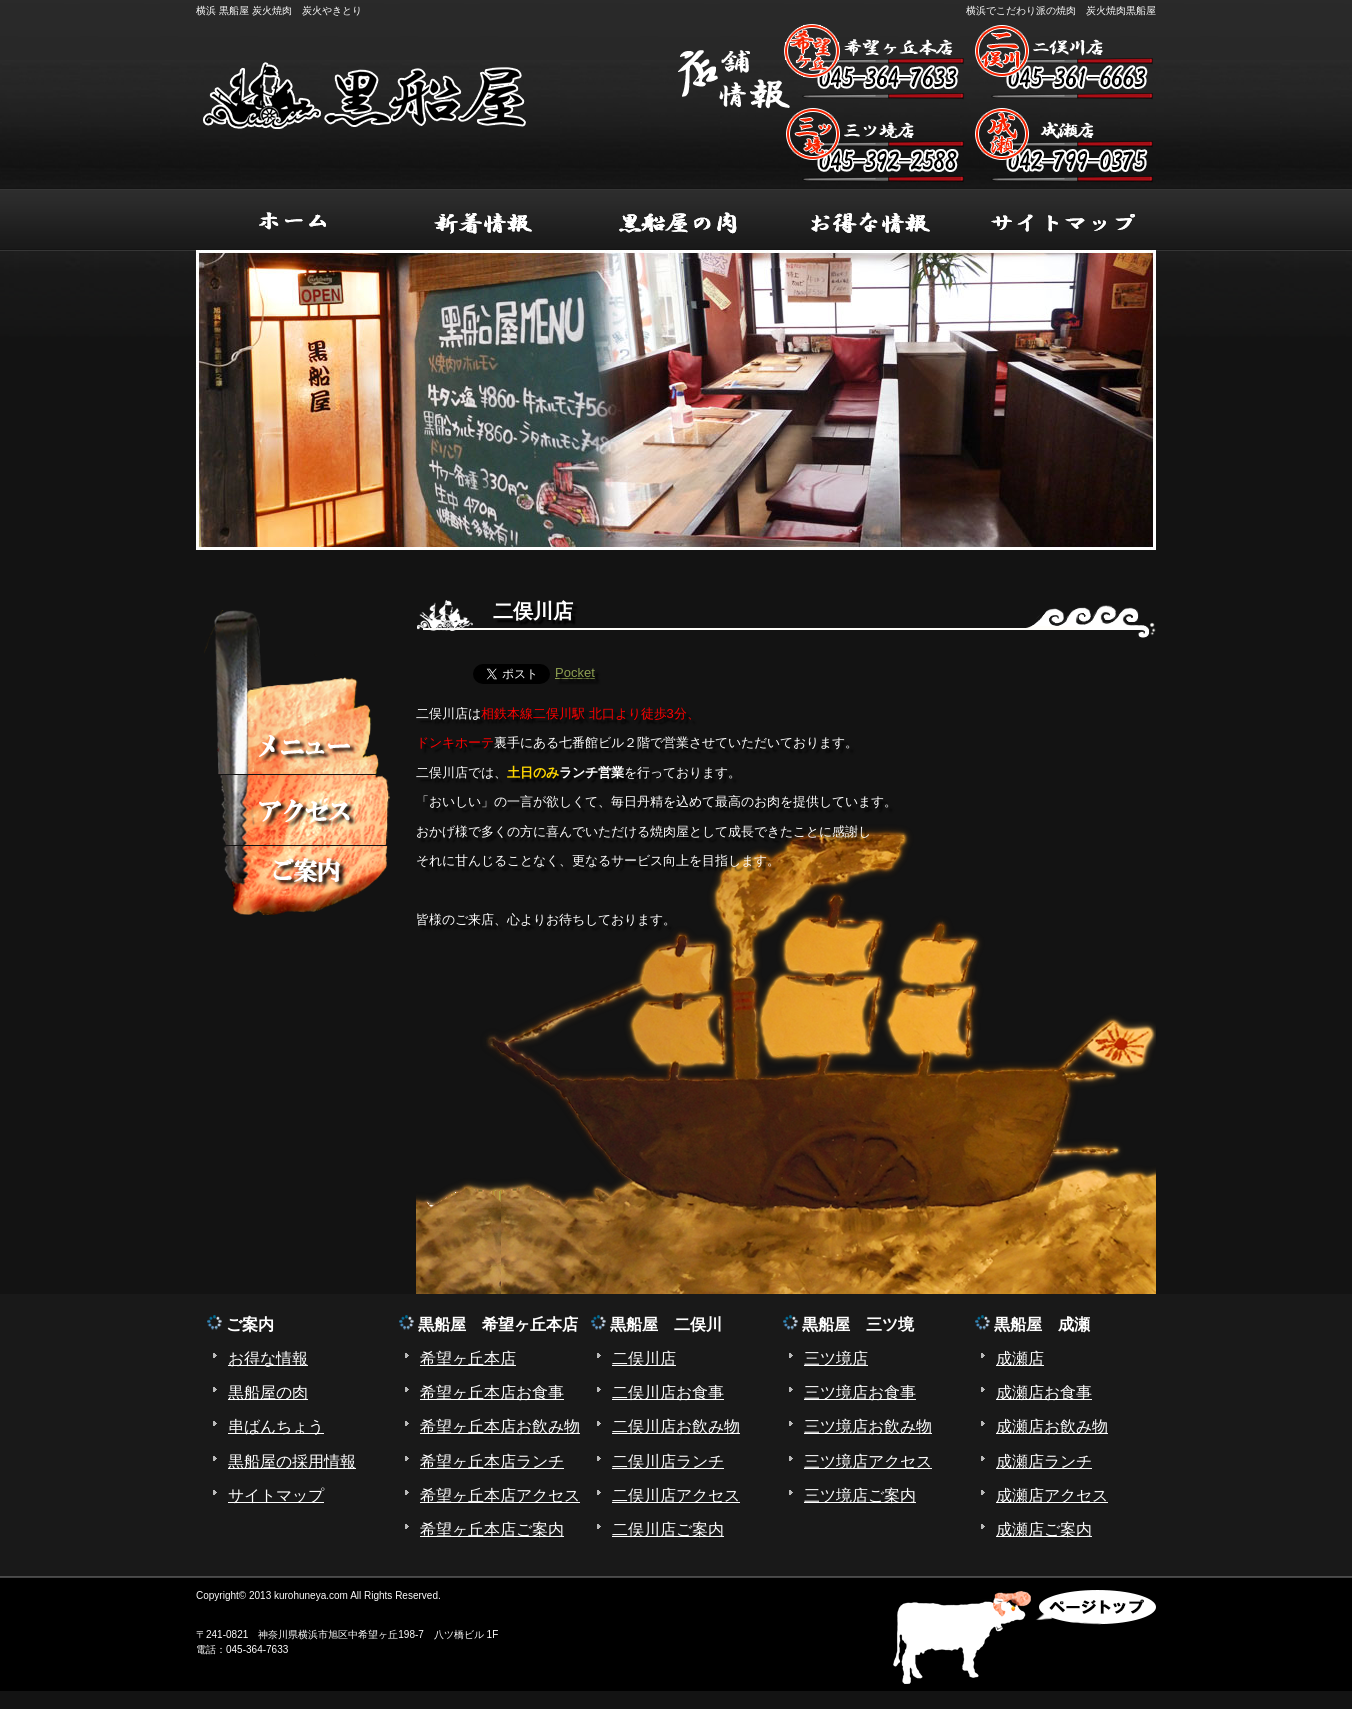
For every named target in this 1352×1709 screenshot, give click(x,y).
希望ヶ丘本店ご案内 (492, 1529)
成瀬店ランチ (1044, 1461)
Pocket (575, 672)
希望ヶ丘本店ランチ (492, 1461)
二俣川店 (644, 1358)
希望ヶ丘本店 (468, 1358)
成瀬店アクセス (1052, 1495)
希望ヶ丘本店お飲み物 (500, 1426)
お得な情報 (268, 1358)
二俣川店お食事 (668, 1392)
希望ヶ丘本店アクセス (500, 1495)
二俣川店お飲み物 (676, 1426)
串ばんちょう (276, 1426)
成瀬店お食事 (1044, 1392)
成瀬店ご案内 (1044, 1529)
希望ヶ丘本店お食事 (492, 1392)
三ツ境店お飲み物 (868, 1426)
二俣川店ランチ (668, 1461)
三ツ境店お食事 (860, 1392)
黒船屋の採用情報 (292, 1461)
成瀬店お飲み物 (1052, 1426)
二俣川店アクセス (676, 1495)
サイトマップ (276, 1495)
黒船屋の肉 (268, 1392)
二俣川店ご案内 (668, 1529)
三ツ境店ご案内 (860, 1495)
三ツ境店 (836, 1358)
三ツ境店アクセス (868, 1461)
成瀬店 (1020, 1358)
